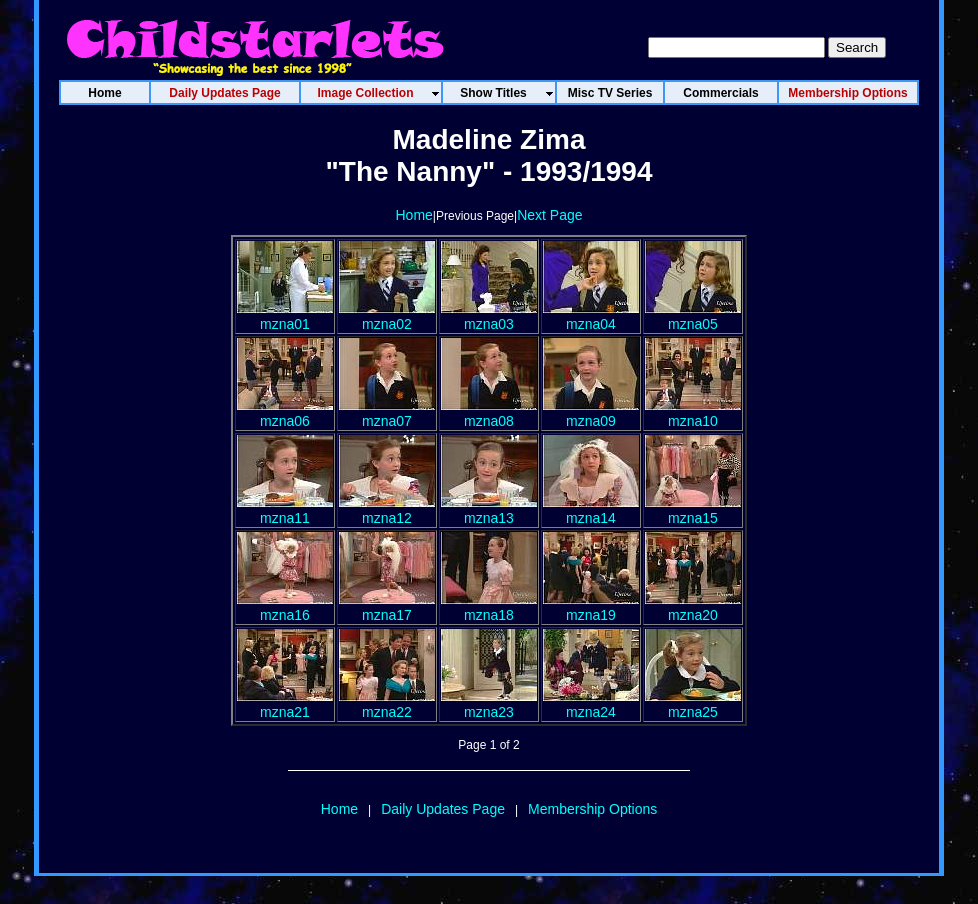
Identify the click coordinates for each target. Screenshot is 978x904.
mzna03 (489, 316)
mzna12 (387, 510)
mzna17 (387, 607)
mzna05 (693, 316)
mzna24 (591, 704)
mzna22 (387, 704)
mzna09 (591, 413)
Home (413, 215)
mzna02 (387, 316)
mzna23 (489, 704)
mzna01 (285, 316)
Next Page (549, 215)
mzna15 (693, 510)
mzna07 (387, 413)
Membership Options (592, 809)
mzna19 (591, 607)
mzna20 (693, 607)
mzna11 (285, 510)
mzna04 (591, 316)
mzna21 (285, 704)
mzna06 (285, 413)
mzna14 (591, 510)
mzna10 (693, 413)
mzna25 (693, 704)
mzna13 (489, 510)
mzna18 (489, 607)
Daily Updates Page (443, 809)
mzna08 (489, 413)
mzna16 (285, 607)
